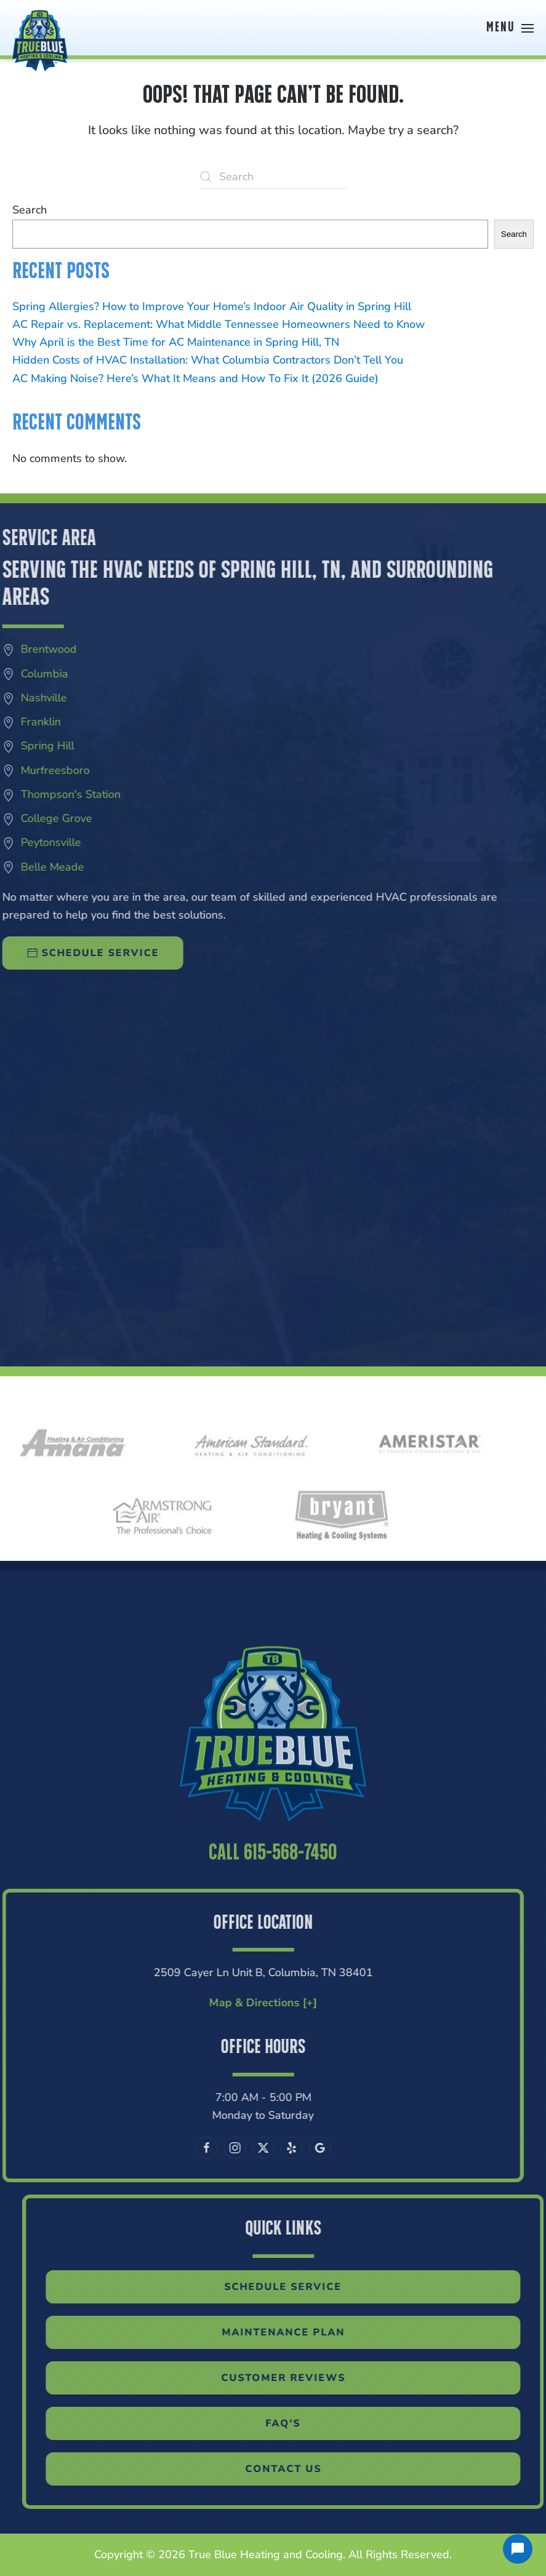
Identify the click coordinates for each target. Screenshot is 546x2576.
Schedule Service (305, 2287)
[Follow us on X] (240, 2148)
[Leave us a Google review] (297, 2148)
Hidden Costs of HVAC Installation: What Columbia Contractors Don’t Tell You (207, 360)
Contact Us (306, 2469)
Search (29, 209)
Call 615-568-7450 (273, 1876)
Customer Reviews (306, 2378)
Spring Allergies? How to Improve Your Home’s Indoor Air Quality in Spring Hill (211, 306)
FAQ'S (305, 2423)
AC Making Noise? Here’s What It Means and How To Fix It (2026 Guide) (195, 378)
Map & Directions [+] (240, 2002)
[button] (510, 28)
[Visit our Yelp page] (268, 2148)
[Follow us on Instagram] (212, 2148)
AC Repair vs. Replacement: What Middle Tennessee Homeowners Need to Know (218, 324)
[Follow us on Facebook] (183, 2148)
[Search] (273, 176)
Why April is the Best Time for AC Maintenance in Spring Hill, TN (175, 342)
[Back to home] (40, 28)
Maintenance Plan (305, 2332)
